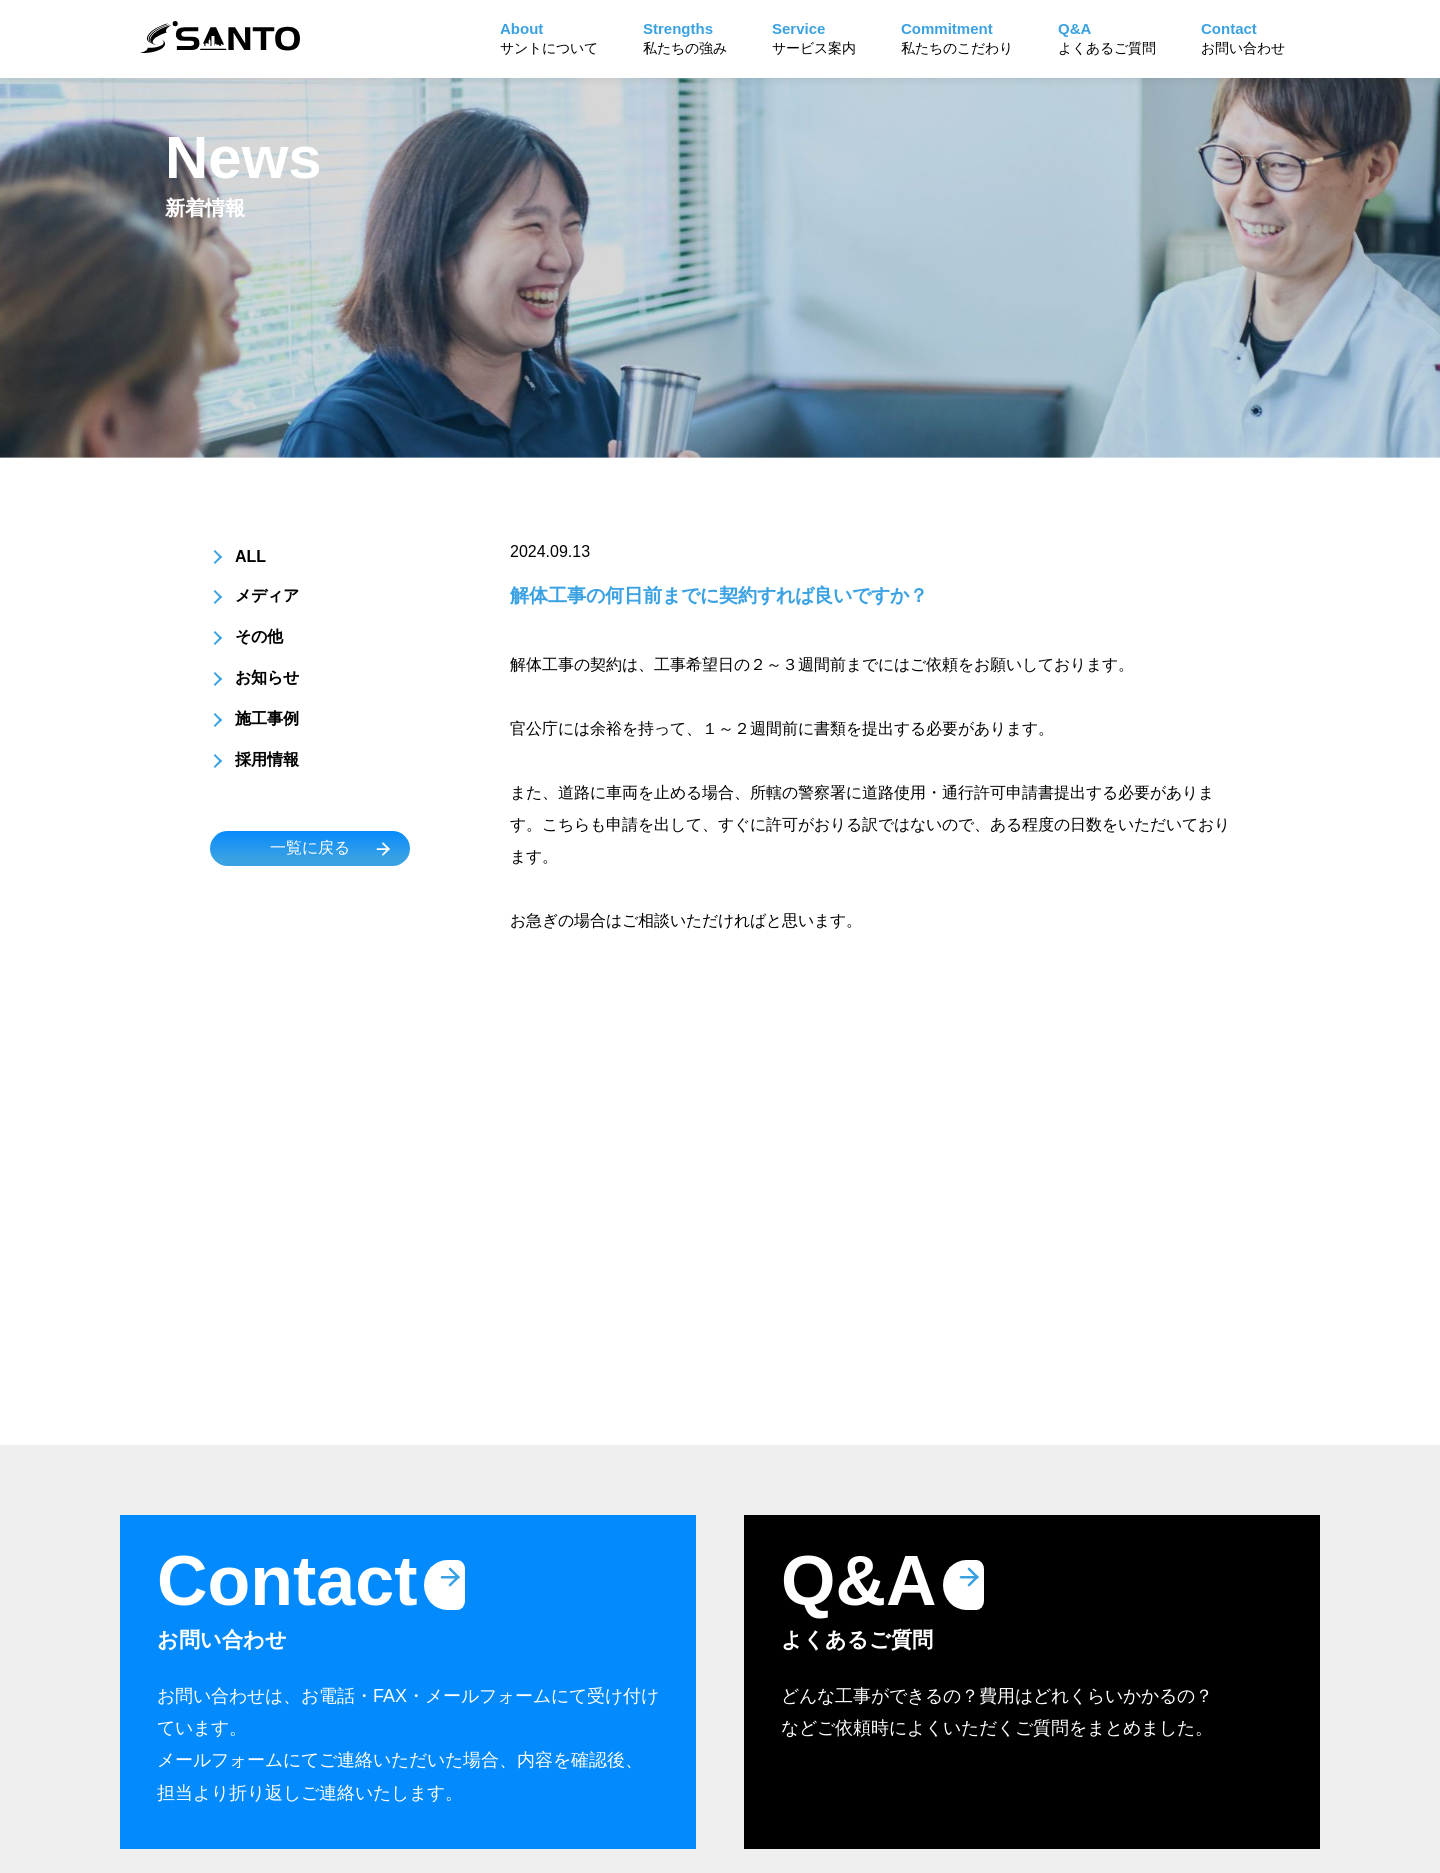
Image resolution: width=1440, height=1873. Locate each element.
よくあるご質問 (1107, 38)
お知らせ (267, 677)
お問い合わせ (1243, 38)
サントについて (549, 38)
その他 (259, 636)
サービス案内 (814, 38)
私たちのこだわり (957, 38)
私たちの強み (685, 38)
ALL (250, 556)
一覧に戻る (310, 847)
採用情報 (267, 759)
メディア (267, 595)
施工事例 (267, 718)
